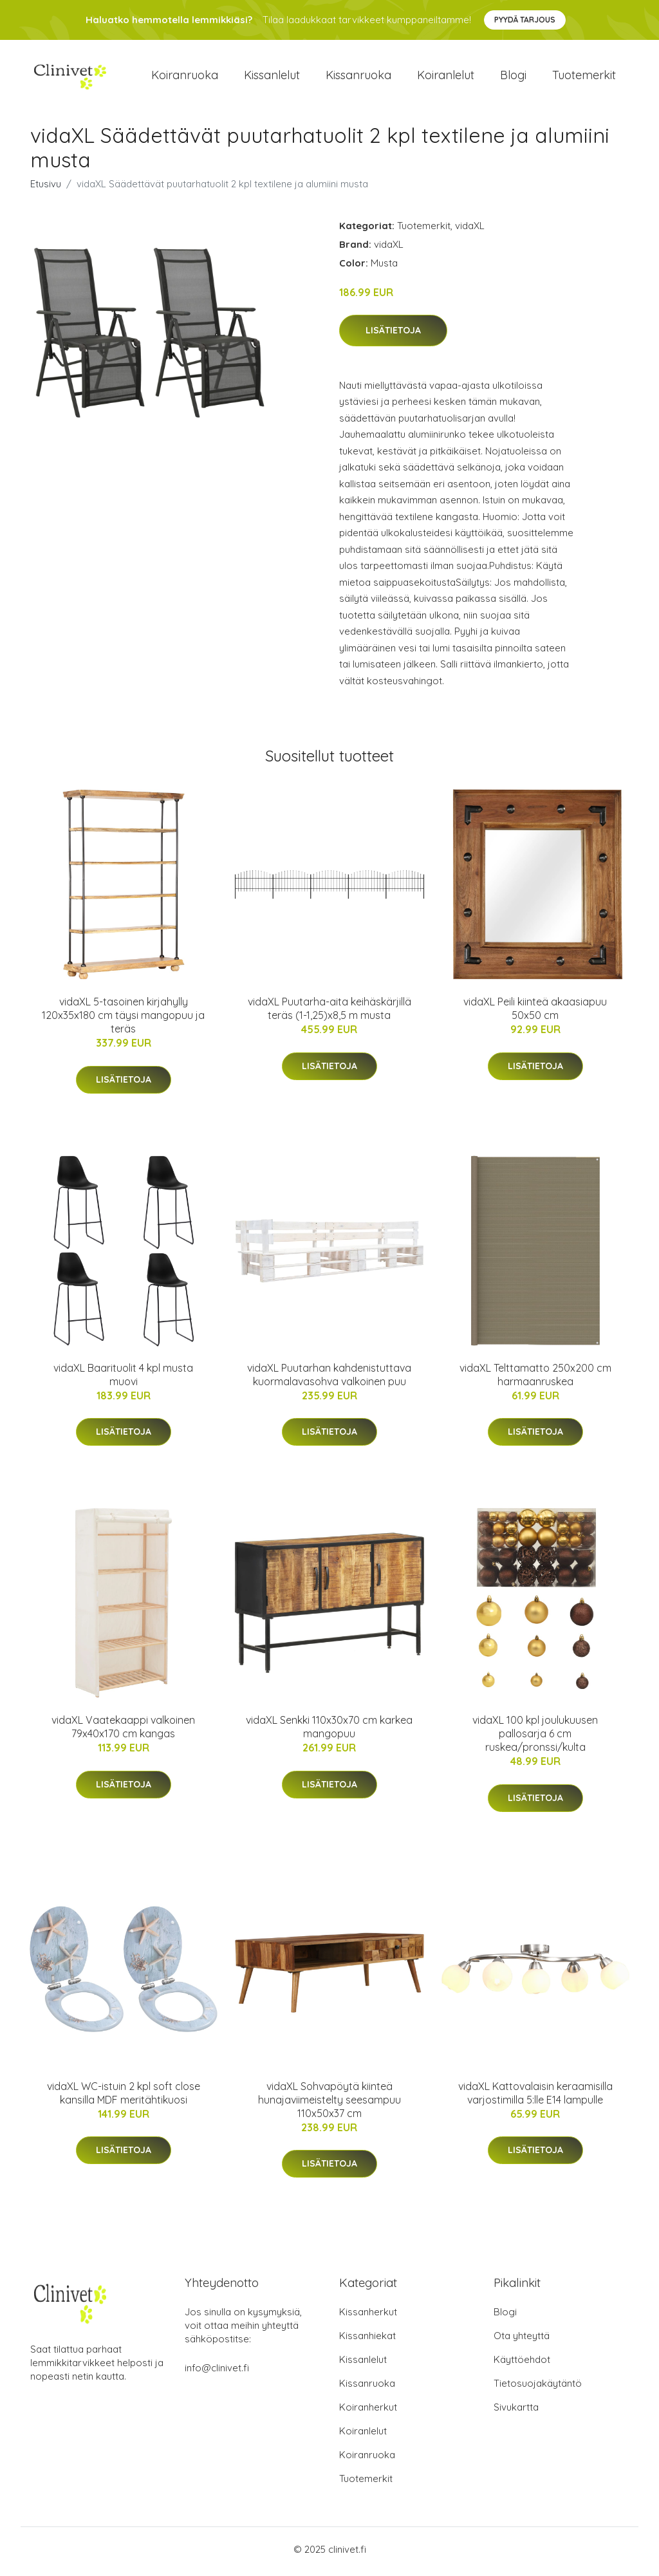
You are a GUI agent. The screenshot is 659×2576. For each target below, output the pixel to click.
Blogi (513, 77)
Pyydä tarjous (524, 19)
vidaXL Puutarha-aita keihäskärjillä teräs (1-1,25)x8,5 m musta (329, 1013)
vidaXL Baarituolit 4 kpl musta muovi (123, 1378)
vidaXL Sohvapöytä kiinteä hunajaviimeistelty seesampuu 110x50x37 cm (329, 2103)
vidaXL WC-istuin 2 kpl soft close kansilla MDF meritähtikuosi (123, 2097)
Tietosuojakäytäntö (538, 2388)
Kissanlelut (272, 77)
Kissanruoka (358, 77)
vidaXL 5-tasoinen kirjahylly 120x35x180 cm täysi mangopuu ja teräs (123, 1020)
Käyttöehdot (522, 2364)
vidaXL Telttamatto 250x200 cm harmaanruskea (535, 1378)
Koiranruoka (184, 77)
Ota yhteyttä (522, 2340)
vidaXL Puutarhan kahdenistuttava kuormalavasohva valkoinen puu (329, 1378)
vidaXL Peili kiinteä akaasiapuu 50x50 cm (535, 1013)
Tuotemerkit (584, 77)
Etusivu (45, 188)
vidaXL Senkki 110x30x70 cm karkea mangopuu (329, 1731)
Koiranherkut (368, 2411)
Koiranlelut (445, 77)
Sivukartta (516, 2411)
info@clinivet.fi (217, 2372)
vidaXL (470, 229)
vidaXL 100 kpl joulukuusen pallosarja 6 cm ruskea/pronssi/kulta (535, 1738)
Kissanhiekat (367, 2340)
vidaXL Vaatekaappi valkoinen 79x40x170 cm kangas (123, 1731)
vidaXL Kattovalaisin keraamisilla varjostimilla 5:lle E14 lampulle (535, 2097)
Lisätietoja (393, 335)
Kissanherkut (368, 2316)
